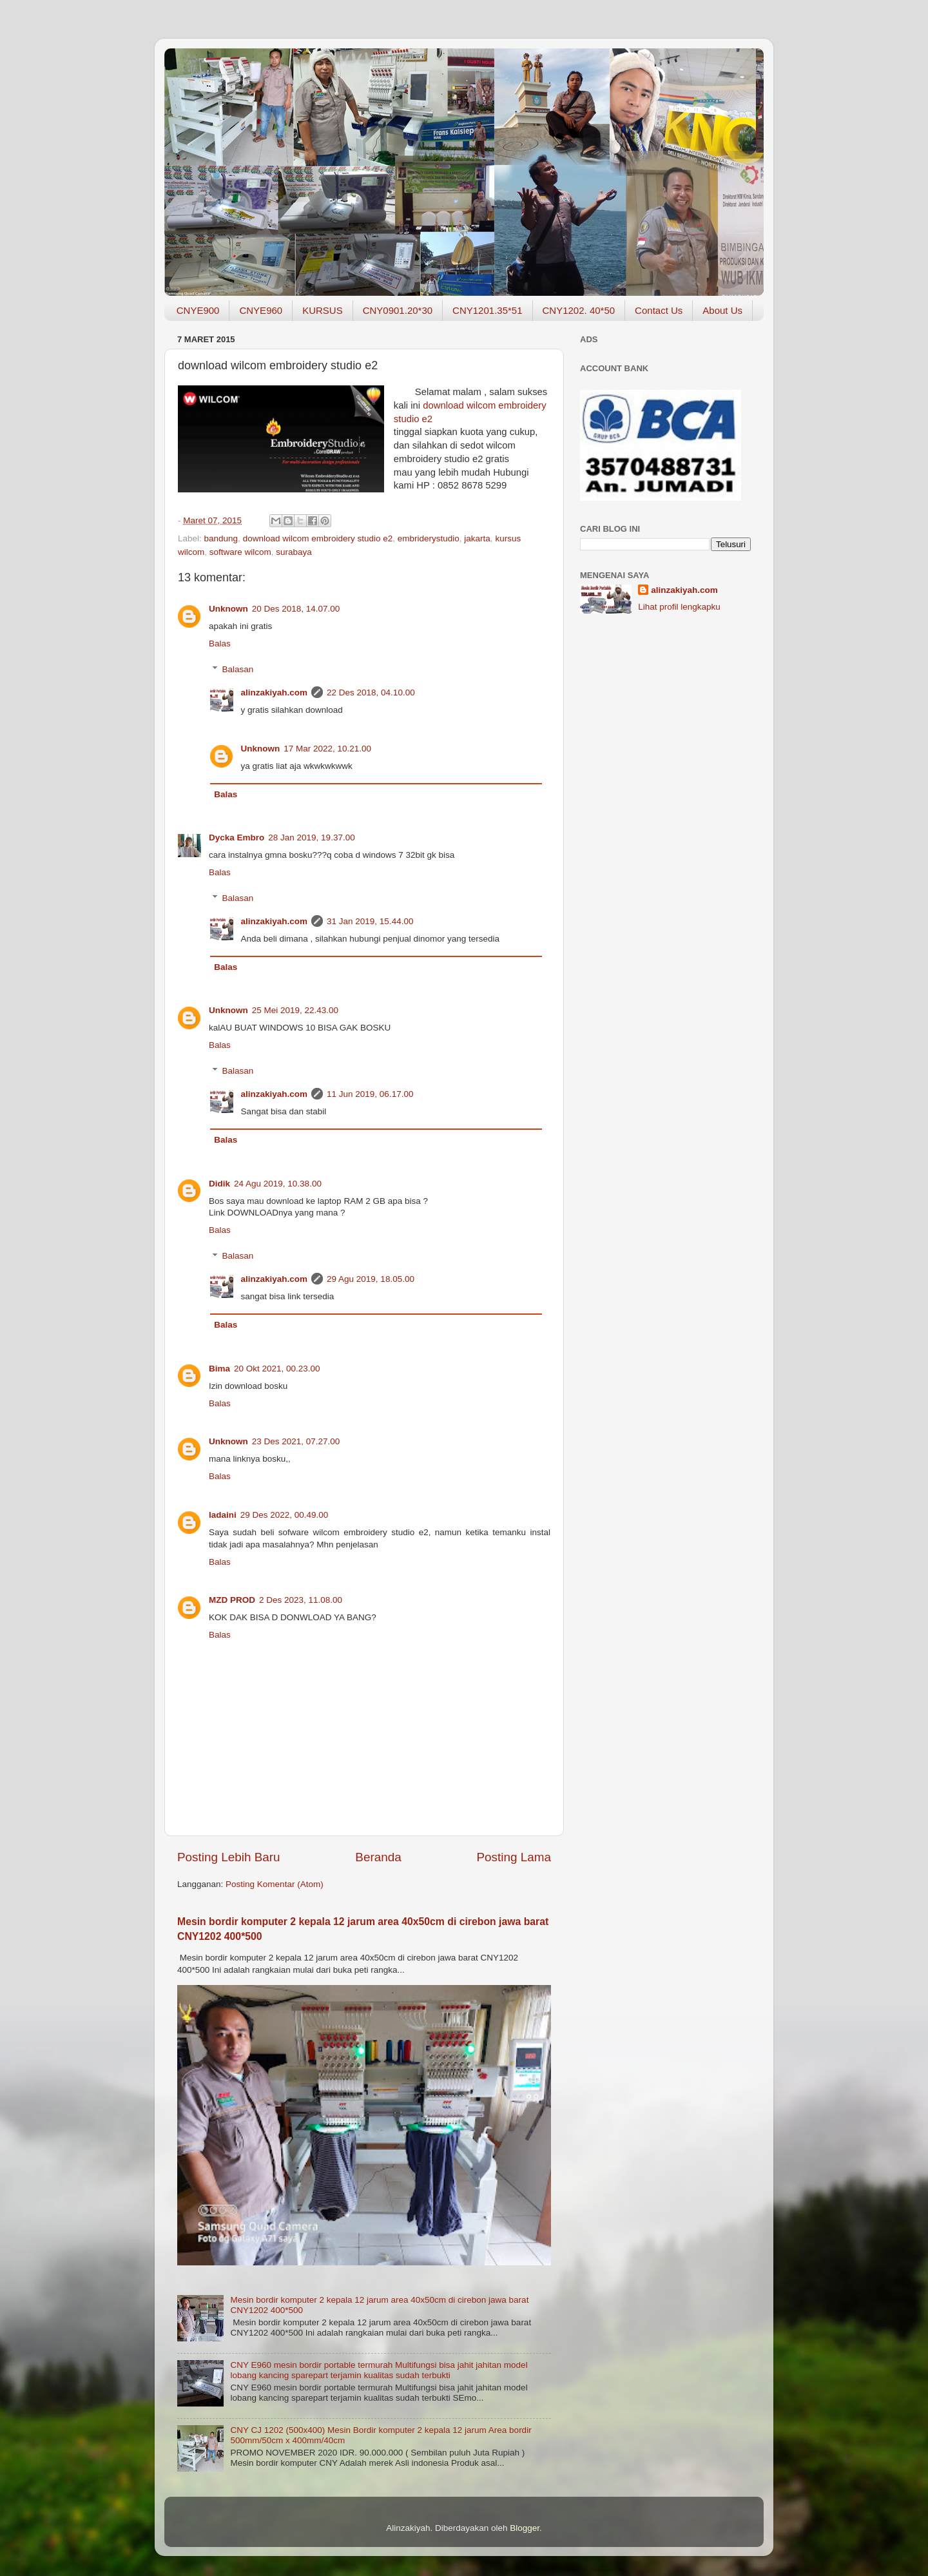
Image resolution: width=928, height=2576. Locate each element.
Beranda (378, 1857)
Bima (219, 1368)
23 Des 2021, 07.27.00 (296, 1441)
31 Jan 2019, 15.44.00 (370, 921)
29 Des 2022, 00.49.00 (284, 1515)
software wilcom (240, 552)
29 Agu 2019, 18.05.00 (370, 1279)
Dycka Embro (236, 837)
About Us (722, 310)
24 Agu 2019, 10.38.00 (278, 1183)
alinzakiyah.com (274, 692)
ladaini (223, 1515)
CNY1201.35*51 (487, 310)
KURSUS (322, 310)
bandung (221, 538)
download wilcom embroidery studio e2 (318, 538)
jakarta (477, 538)
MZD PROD (232, 1600)
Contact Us (658, 310)
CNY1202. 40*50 (579, 310)
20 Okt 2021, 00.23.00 (277, 1368)
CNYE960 (260, 310)
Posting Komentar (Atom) (275, 1884)
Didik (219, 1183)
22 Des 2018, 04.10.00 (371, 692)
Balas (220, 643)
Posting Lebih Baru (228, 1857)
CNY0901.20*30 (397, 310)
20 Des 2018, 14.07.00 (296, 609)
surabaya (294, 552)
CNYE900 (198, 310)
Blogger (524, 2528)
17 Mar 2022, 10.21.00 (327, 748)
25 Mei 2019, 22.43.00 (295, 1010)
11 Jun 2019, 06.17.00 (370, 1094)
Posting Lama (513, 1857)
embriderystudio (428, 538)
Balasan (238, 669)
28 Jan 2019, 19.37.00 (311, 837)
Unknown (228, 609)
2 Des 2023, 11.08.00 (300, 1600)
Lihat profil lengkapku (679, 607)
